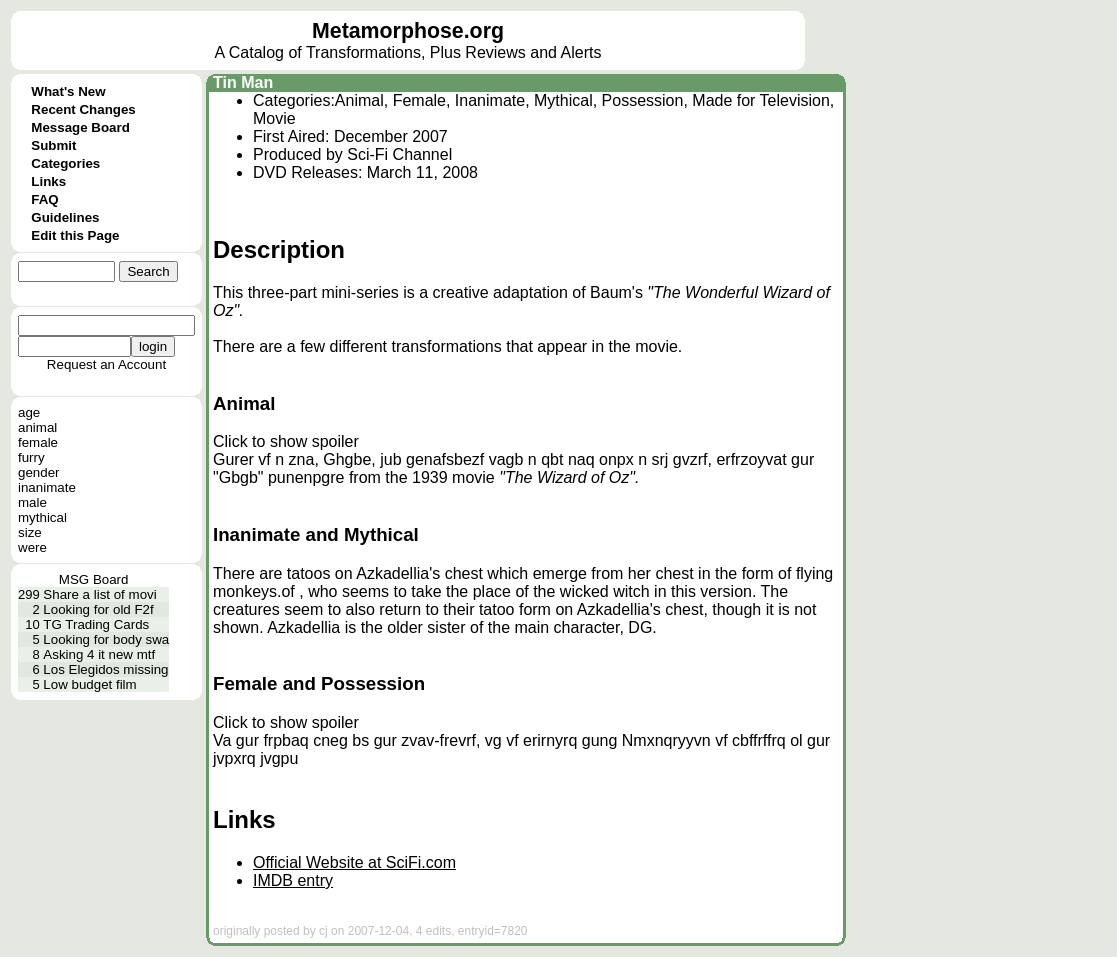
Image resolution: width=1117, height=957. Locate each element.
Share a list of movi (99, 594)
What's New (68, 91)
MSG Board (94, 579)
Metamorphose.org (408, 31)
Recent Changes (83, 109)
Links (48, 181)
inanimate (47, 487)
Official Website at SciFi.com (354, 862)
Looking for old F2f (98, 609)
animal (37, 427)
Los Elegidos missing (105, 669)
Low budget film (89, 684)
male (32, 502)
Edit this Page (75, 235)
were (32, 547)
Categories (65, 163)
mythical (42, 517)
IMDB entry (293, 880)
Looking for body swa (106, 639)
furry (31, 457)
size (30, 532)
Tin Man (243, 82)
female (38, 442)
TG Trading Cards (96, 624)
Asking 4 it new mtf (99, 654)
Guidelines (65, 217)
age (29, 412)
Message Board (80, 127)
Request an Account (106, 364)
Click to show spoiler (286, 441)
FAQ (44, 199)
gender (39, 472)
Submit (53, 145)
